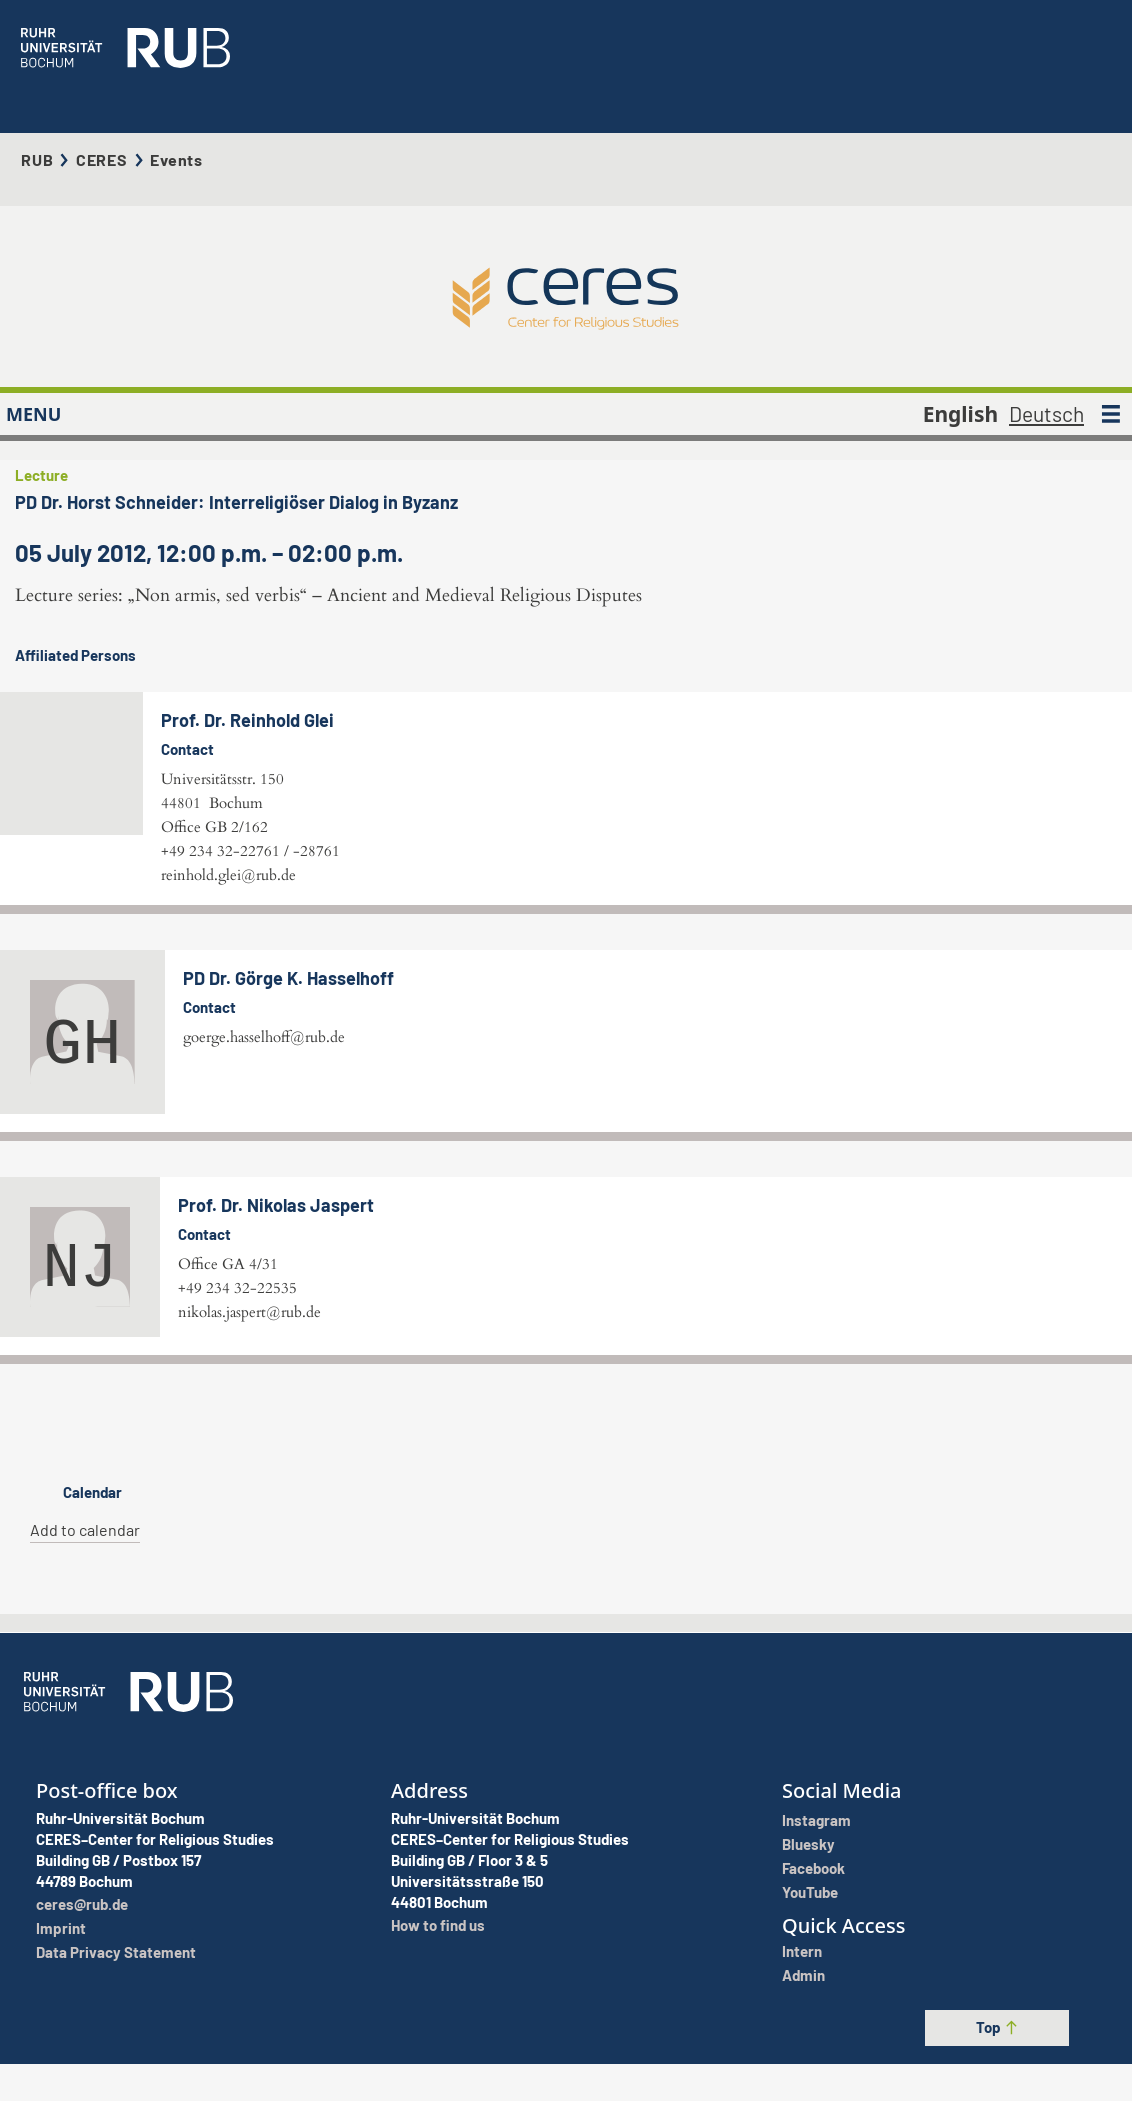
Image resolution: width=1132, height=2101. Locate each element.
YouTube (810, 1966)
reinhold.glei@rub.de (538, 782)
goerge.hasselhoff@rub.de (264, 1202)
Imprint (61, 2002)
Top (997, 2082)
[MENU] (1111, 340)
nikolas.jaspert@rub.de (249, 1478)
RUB (37, 122)
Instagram (816, 1894)
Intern (802, 2025)
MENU (33, 340)
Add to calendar (85, 1676)
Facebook (813, 1942)
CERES (102, 122)
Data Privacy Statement (116, 2026)
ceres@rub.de (82, 1978)
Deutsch (1046, 339)
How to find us (438, 1999)
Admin (803, 2049)
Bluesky (808, 1918)
